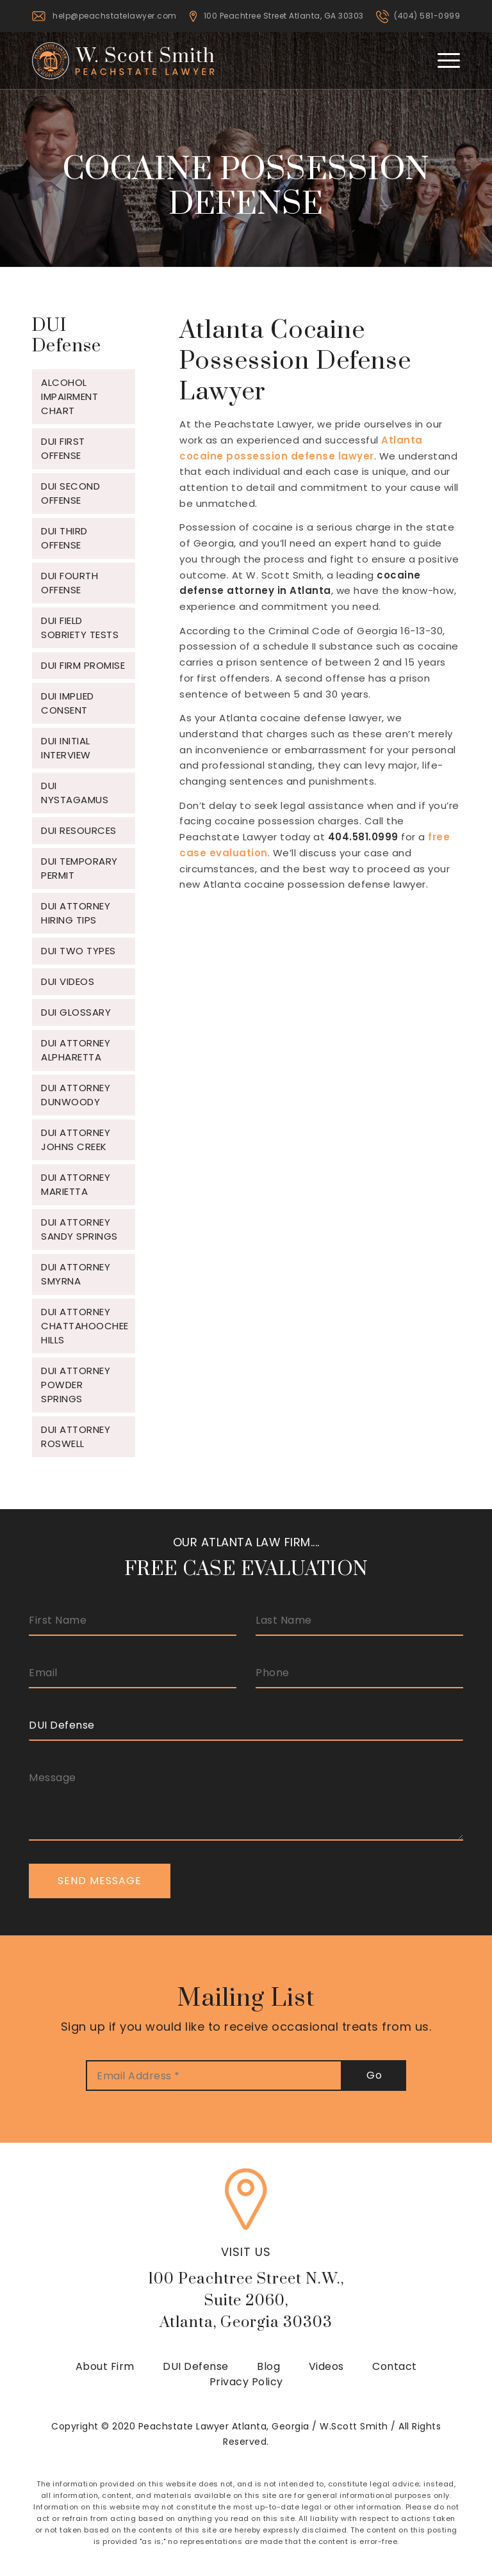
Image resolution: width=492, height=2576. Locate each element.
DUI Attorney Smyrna (75, 1274)
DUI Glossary (76, 1012)
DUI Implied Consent (67, 703)
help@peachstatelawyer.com (115, 15)
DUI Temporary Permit (79, 868)
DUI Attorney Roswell (75, 1436)
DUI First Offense (63, 448)
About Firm (105, 2366)
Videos (326, 2366)
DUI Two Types (78, 950)
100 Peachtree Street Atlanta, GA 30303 (284, 15)
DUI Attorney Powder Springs (75, 1384)
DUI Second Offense (70, 493)
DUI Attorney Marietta (75, 1184)
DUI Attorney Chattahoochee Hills (85, 1326)
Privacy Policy (246, 2381)
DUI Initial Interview (66, 748)
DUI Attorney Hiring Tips (75, 913)
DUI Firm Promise (83, 665)
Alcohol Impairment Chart (69, 396)
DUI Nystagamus (74, 792)
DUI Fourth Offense (69, 582)
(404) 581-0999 (427, 15)
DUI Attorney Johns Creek (75, 1139)
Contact (394, 2366)
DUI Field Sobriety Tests (80, 627)
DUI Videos (67, 981)
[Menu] (442, 60)
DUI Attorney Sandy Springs (79, 1229)
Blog (268, 2366)
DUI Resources (79, 830)
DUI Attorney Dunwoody (75, 1094)
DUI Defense (196, 2366)
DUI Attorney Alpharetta (75, 1050)
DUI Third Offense (64, 538)
